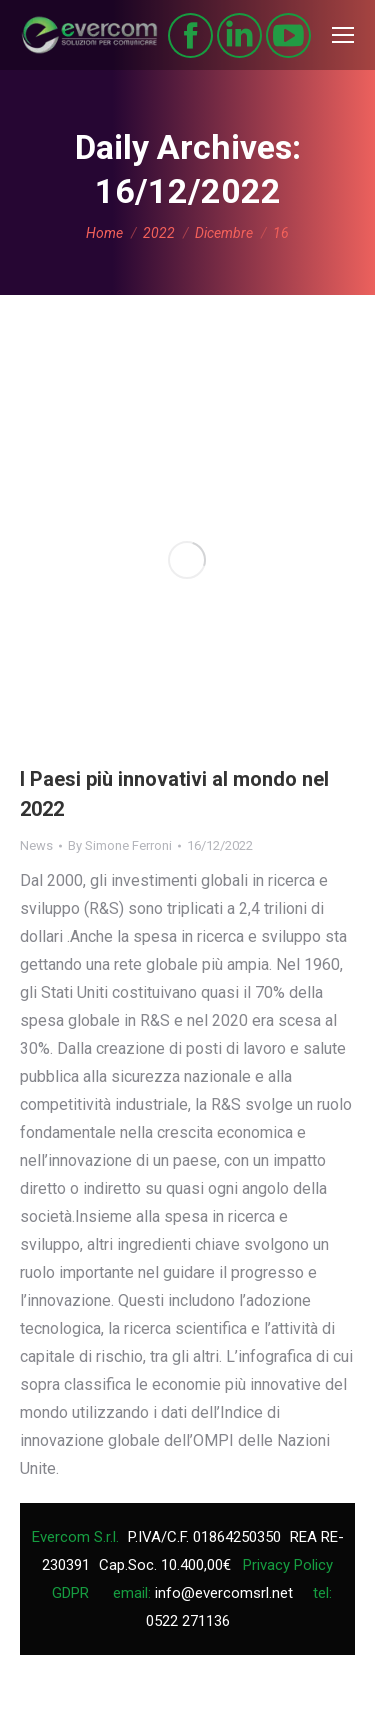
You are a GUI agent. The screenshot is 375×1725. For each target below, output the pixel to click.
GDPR (70, 1593)
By (120, 845)
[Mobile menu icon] (343, 35)
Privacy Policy (288, 1565)
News (36, 845)
